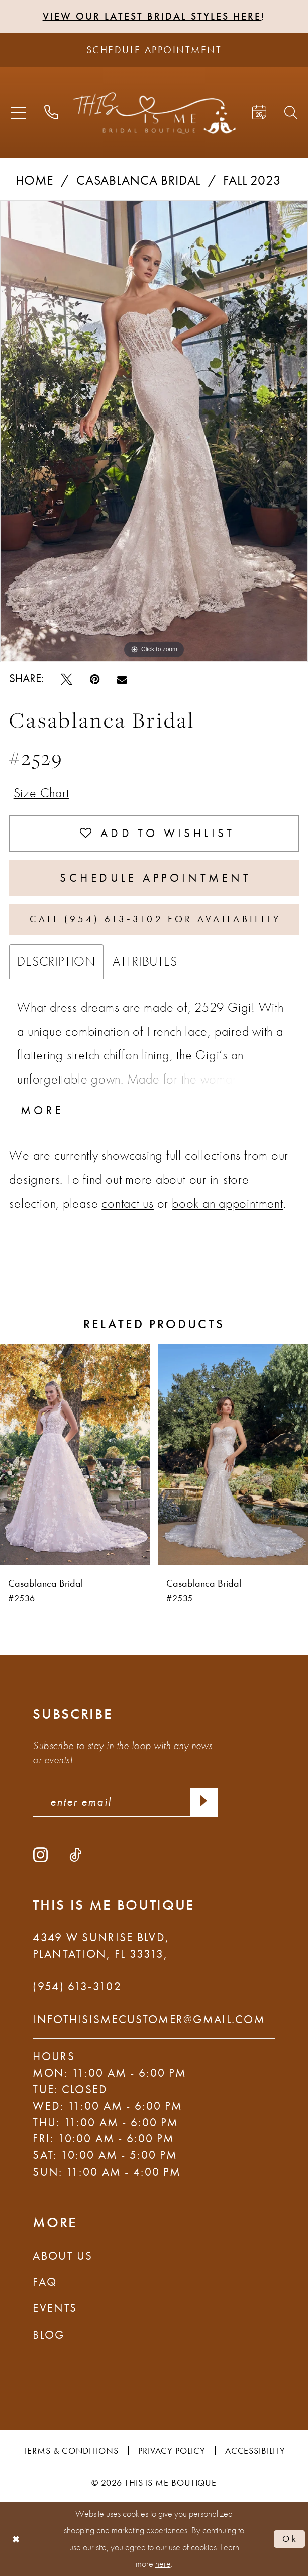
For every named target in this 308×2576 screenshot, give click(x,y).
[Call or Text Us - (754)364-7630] (51, 113)
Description (56, 961)
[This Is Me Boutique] (154, 113)
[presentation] (75, 1454)
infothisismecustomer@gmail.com (149, 2019)
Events (55, 2308)
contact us (127, 1203)
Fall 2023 (252, 180)
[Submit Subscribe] (204, 1802)
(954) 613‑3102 (77, 1986)
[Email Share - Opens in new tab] (122, 679)
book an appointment (227, 1203)
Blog (48, 2335)
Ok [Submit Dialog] (290, 2539)
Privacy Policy (172, 2450)
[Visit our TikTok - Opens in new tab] (75, 1854)
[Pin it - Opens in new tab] (94, 679)
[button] (18, 113)
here (163, 2564)
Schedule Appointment (155, 878)
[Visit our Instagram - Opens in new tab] (40, 1854)
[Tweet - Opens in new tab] (66, 679)
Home (35, 180)
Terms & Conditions (71, 2450)
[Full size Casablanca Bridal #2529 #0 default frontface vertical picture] (154, 431)
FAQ (45, 2282)
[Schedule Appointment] (154, 49)
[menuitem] (18, 113)
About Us (62, 2256)
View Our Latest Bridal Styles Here (152, 16)
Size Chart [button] (41, 792)
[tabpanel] (154, 431)
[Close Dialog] (15, 2539)
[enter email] (125, 1802)
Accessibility (255, 2450)
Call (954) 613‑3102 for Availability (155, 918)
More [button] (42, 1110)
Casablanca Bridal (138, 180)
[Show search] (290, 112)
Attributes (145, 961)
